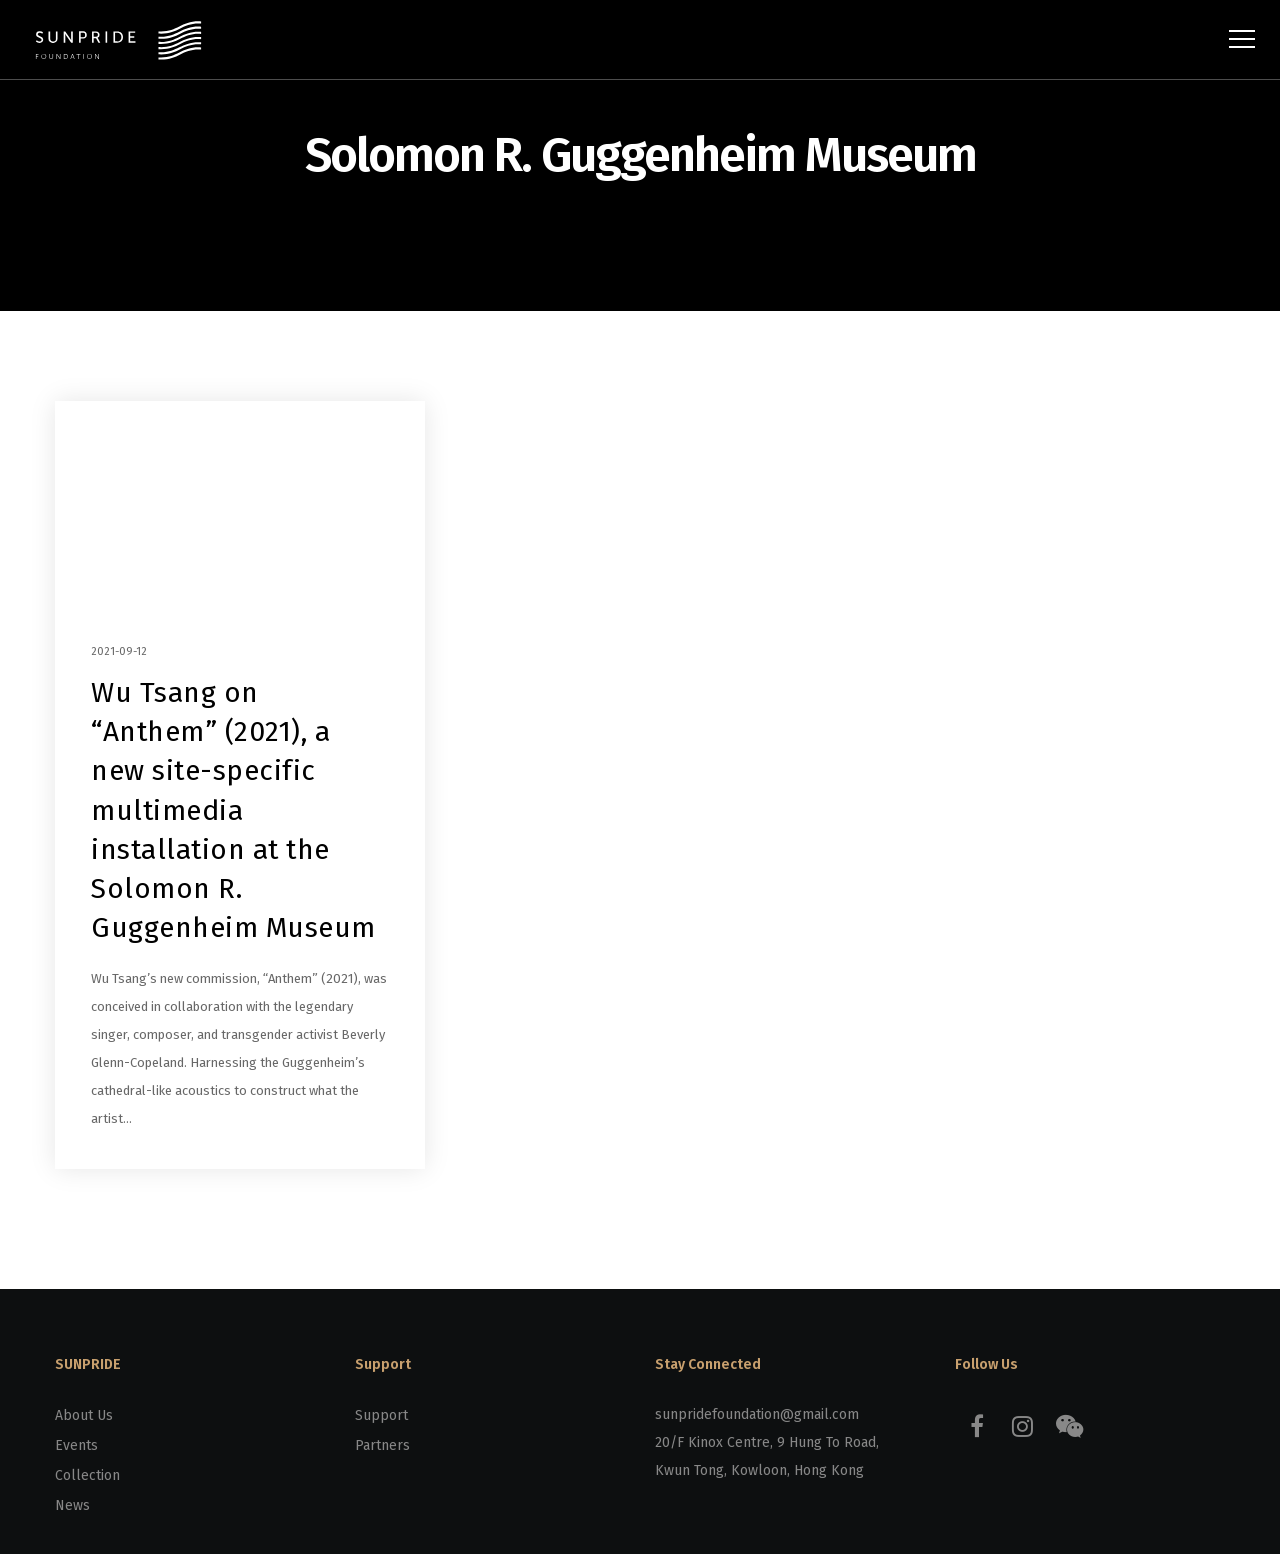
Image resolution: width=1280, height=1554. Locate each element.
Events (76, 1445)
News (72, 1505)
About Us (84, 1415)
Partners (382, 1445)
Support (381, 1415)
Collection (87, 1475)
